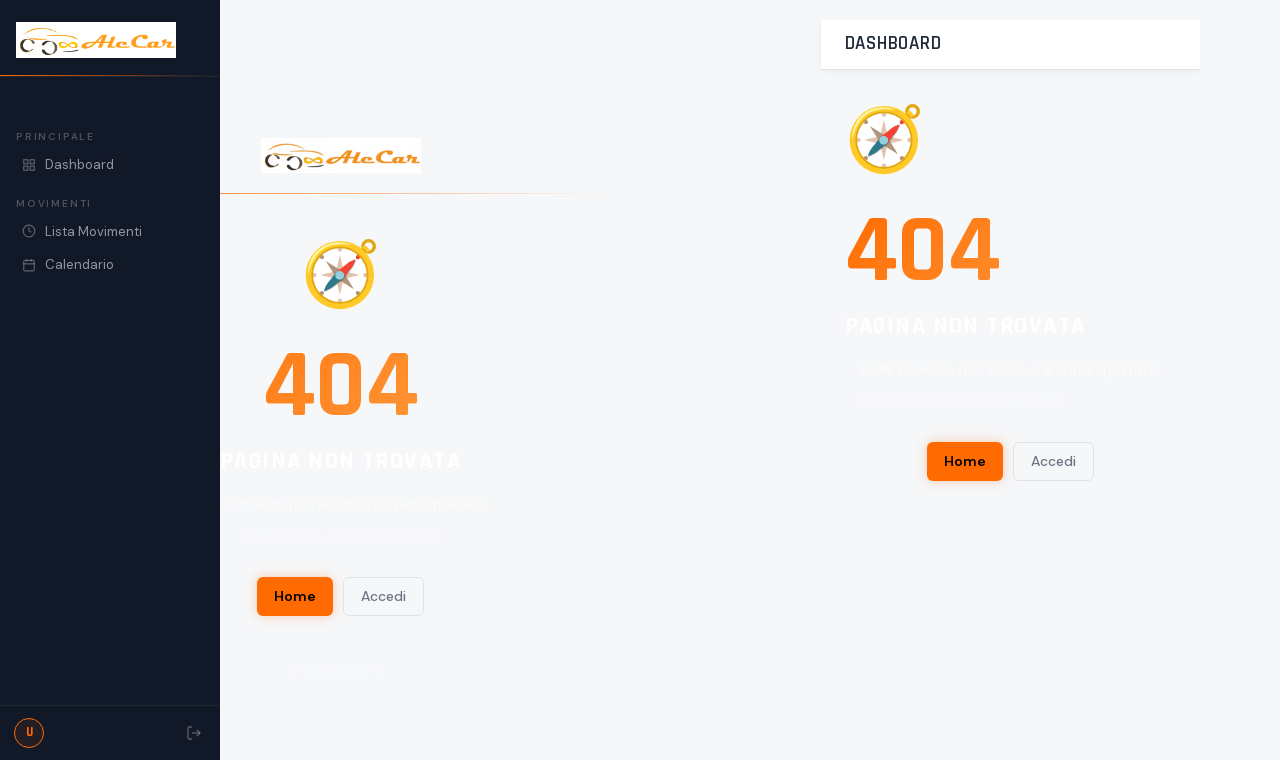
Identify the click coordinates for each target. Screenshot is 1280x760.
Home (295, 596)
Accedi (383, 596)
